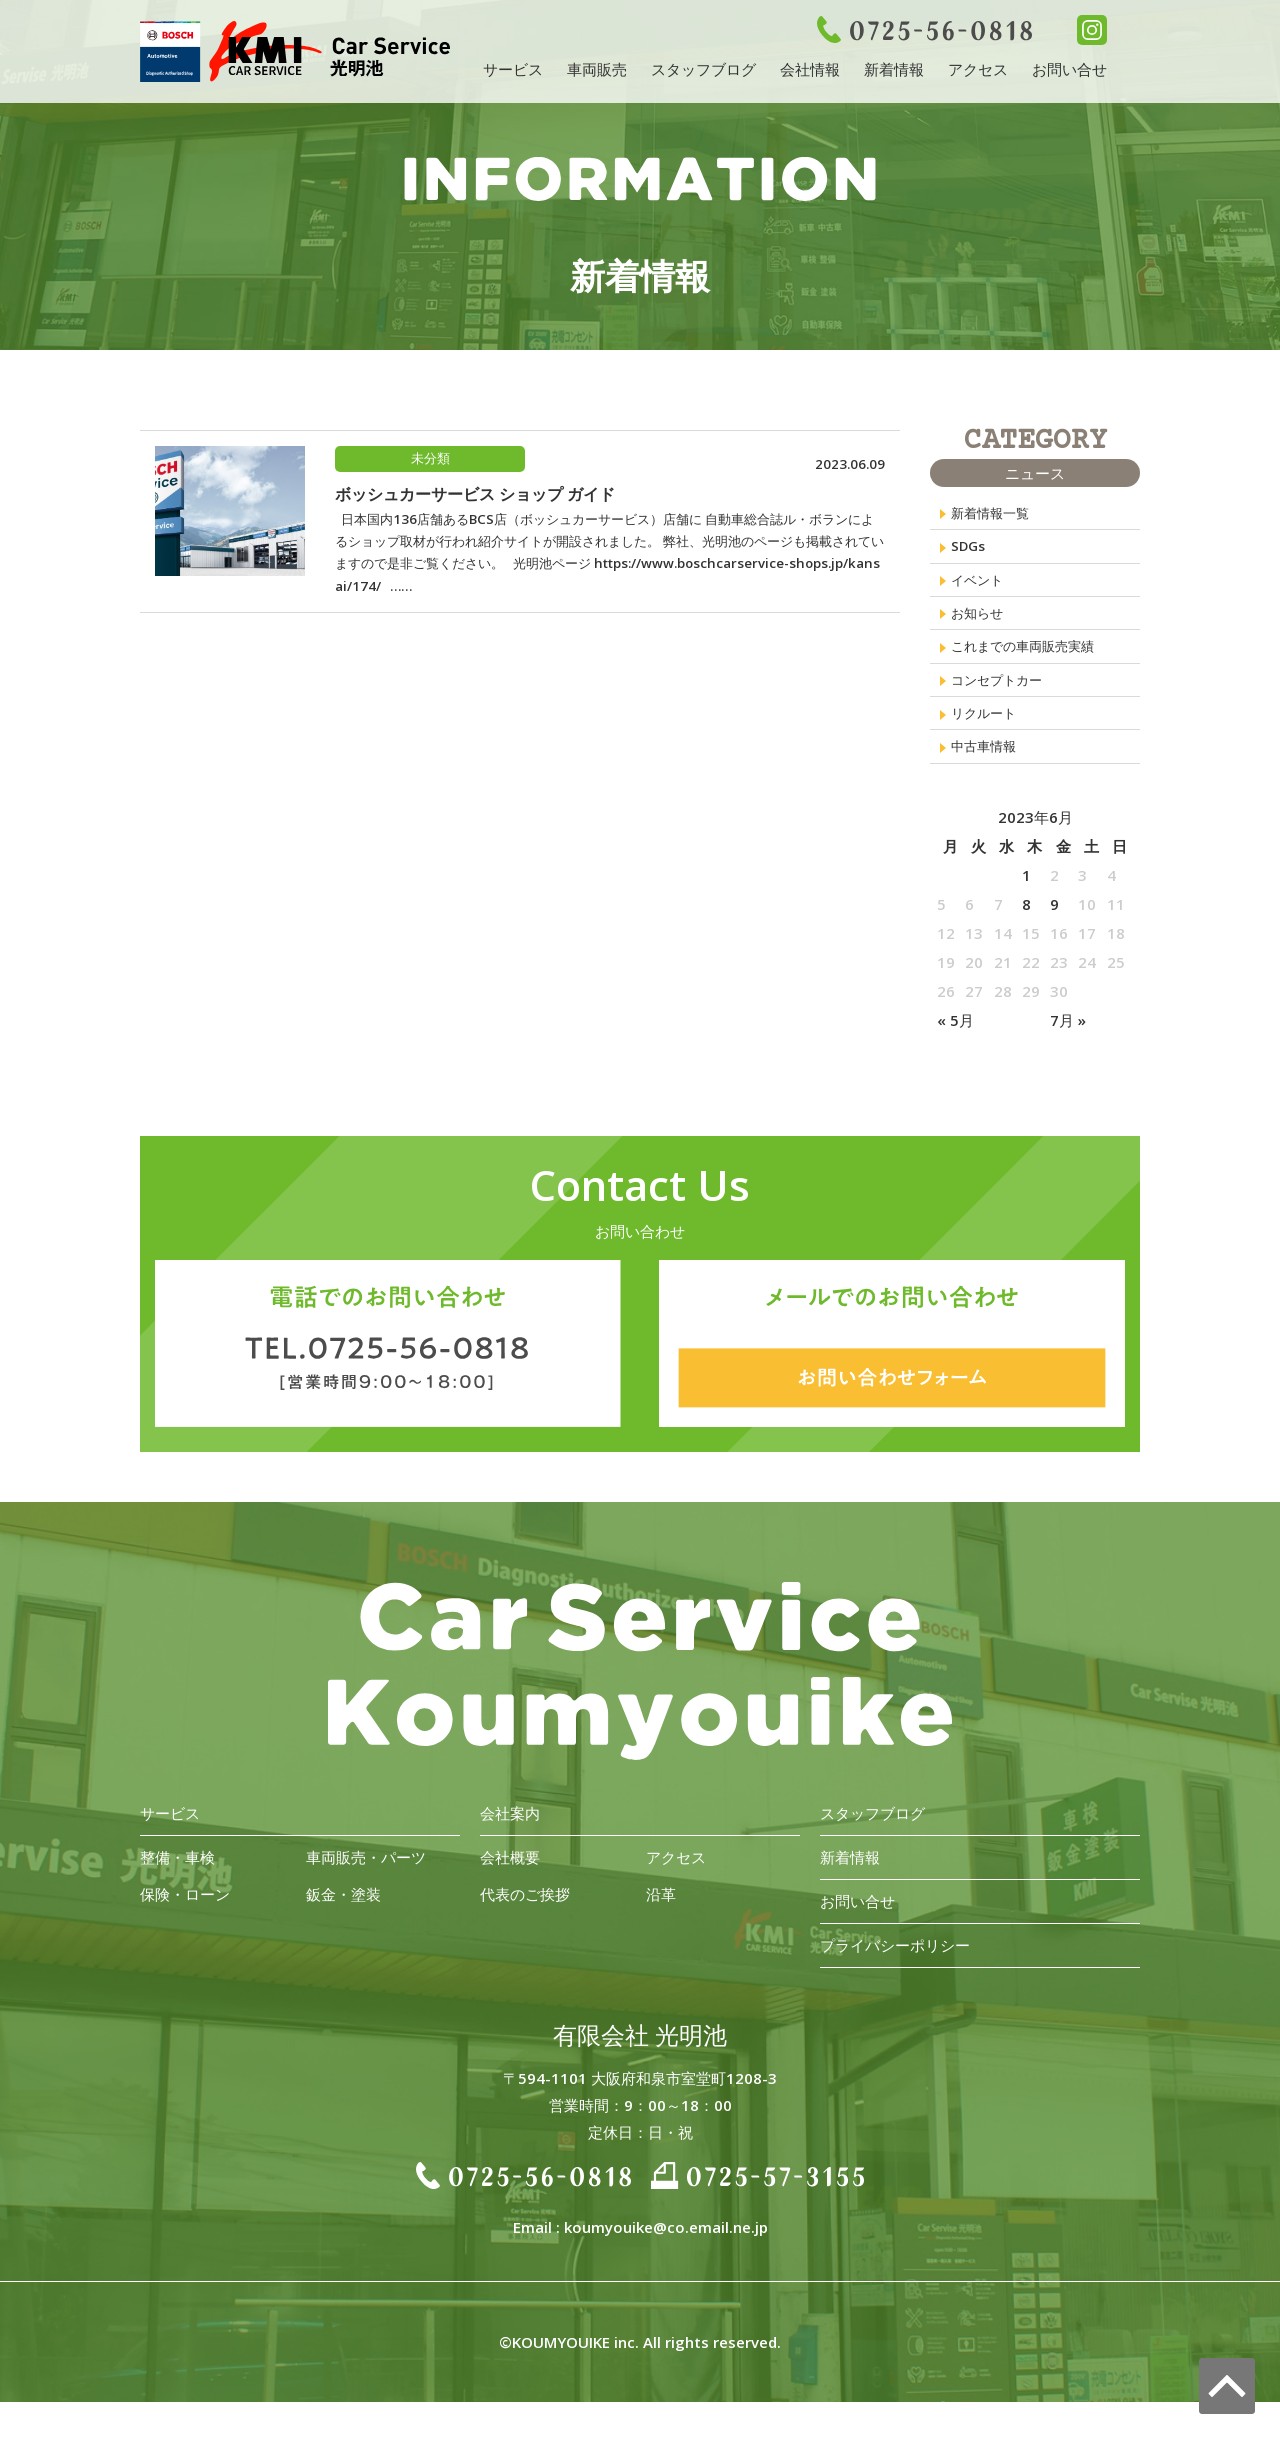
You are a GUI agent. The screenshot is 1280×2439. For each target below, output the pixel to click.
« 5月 (955, 1057)
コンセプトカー (1003, 705)
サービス (513, 69)
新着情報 (894, 69)
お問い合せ (1069, 69)
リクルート (988, 743)
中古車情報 (988, 781)
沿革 (661, 1931)
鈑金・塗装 (343, 1931)
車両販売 (597, 69)
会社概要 (510, 1894)
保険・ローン (185, 1931)
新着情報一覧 (996, 515)
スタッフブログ (703, 69)
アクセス (978, 69)
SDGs (970, 553)
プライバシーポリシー (895, 1982)
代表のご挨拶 (525, 1931)
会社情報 (810, 69)
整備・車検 (177, 1894)
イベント (981, 591)
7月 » (1068, 1057)
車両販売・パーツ (366, 1894)
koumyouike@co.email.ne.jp (666, 2264)
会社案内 (510, 1850)
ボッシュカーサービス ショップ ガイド (475, 496)
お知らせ (981, 629)
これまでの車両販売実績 (1033, 667)
